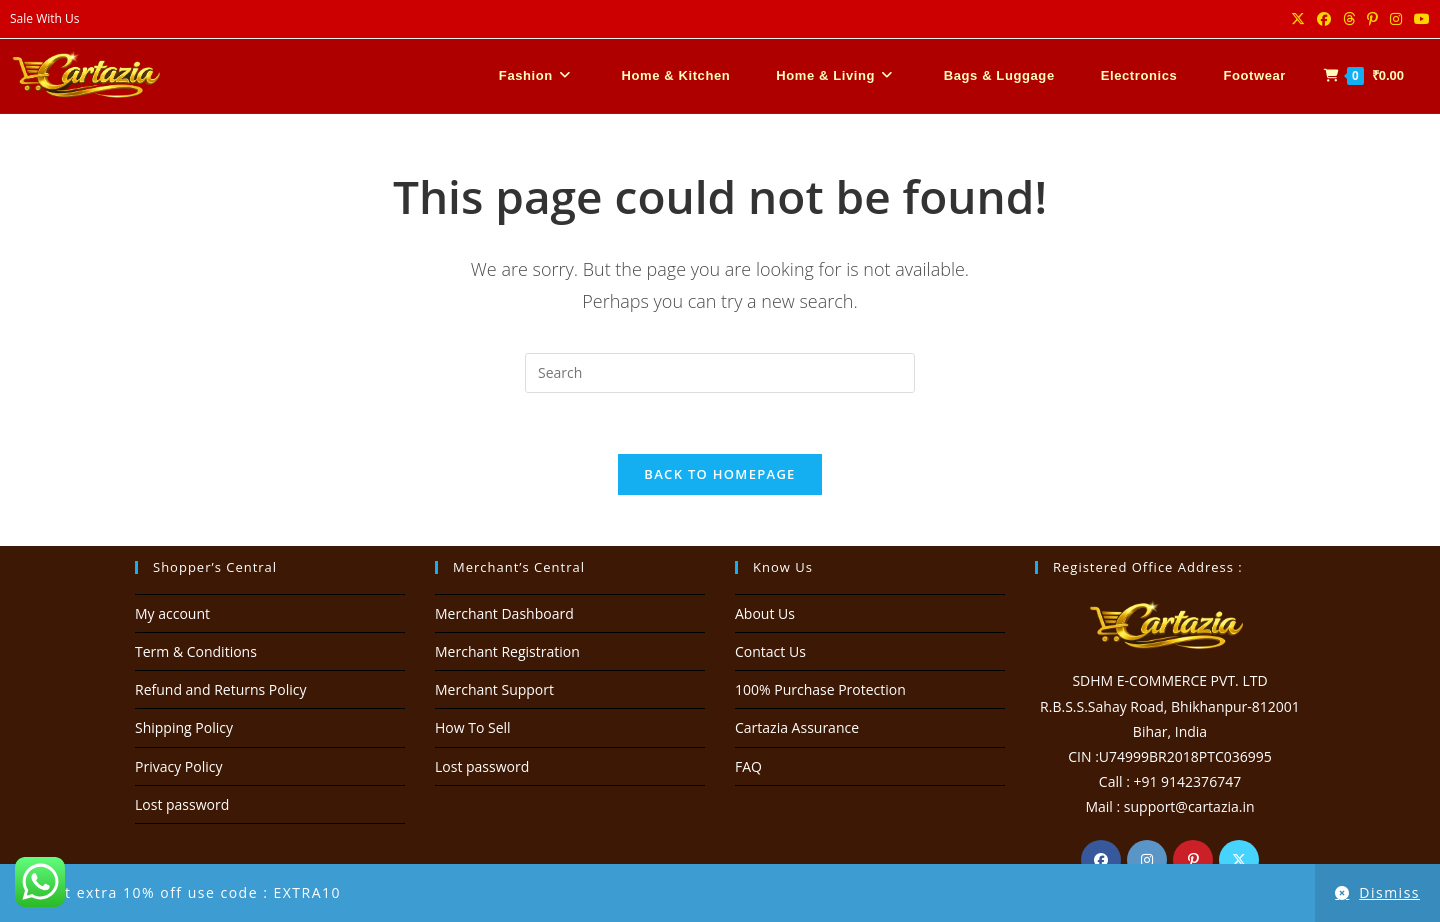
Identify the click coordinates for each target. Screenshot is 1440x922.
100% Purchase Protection (820, 689)
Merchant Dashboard (504, 613)
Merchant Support (494, 689)
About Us (765, 613)
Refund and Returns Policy (220, 689)
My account (172, 613)
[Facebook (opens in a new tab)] (1324, 19)
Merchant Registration (507, 651)
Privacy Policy (178, 766)
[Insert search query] (720, 373)
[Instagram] (1147, 860)
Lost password (182, 804)
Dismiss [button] (1389, 892)
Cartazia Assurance (797, 727)
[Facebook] (1101, 860)
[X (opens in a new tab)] (1298, 19)
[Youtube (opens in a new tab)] (1419, 19)
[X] (1239, 860)
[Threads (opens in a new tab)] (1349, 19)
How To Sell (473, 727)
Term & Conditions (196, 651)
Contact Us (770, 651)
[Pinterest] (1193, 860)
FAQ (748, 766)
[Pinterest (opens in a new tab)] (1372, 19)
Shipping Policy (184, 727)
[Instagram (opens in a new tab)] (1396, 19)
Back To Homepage (719, 474)
